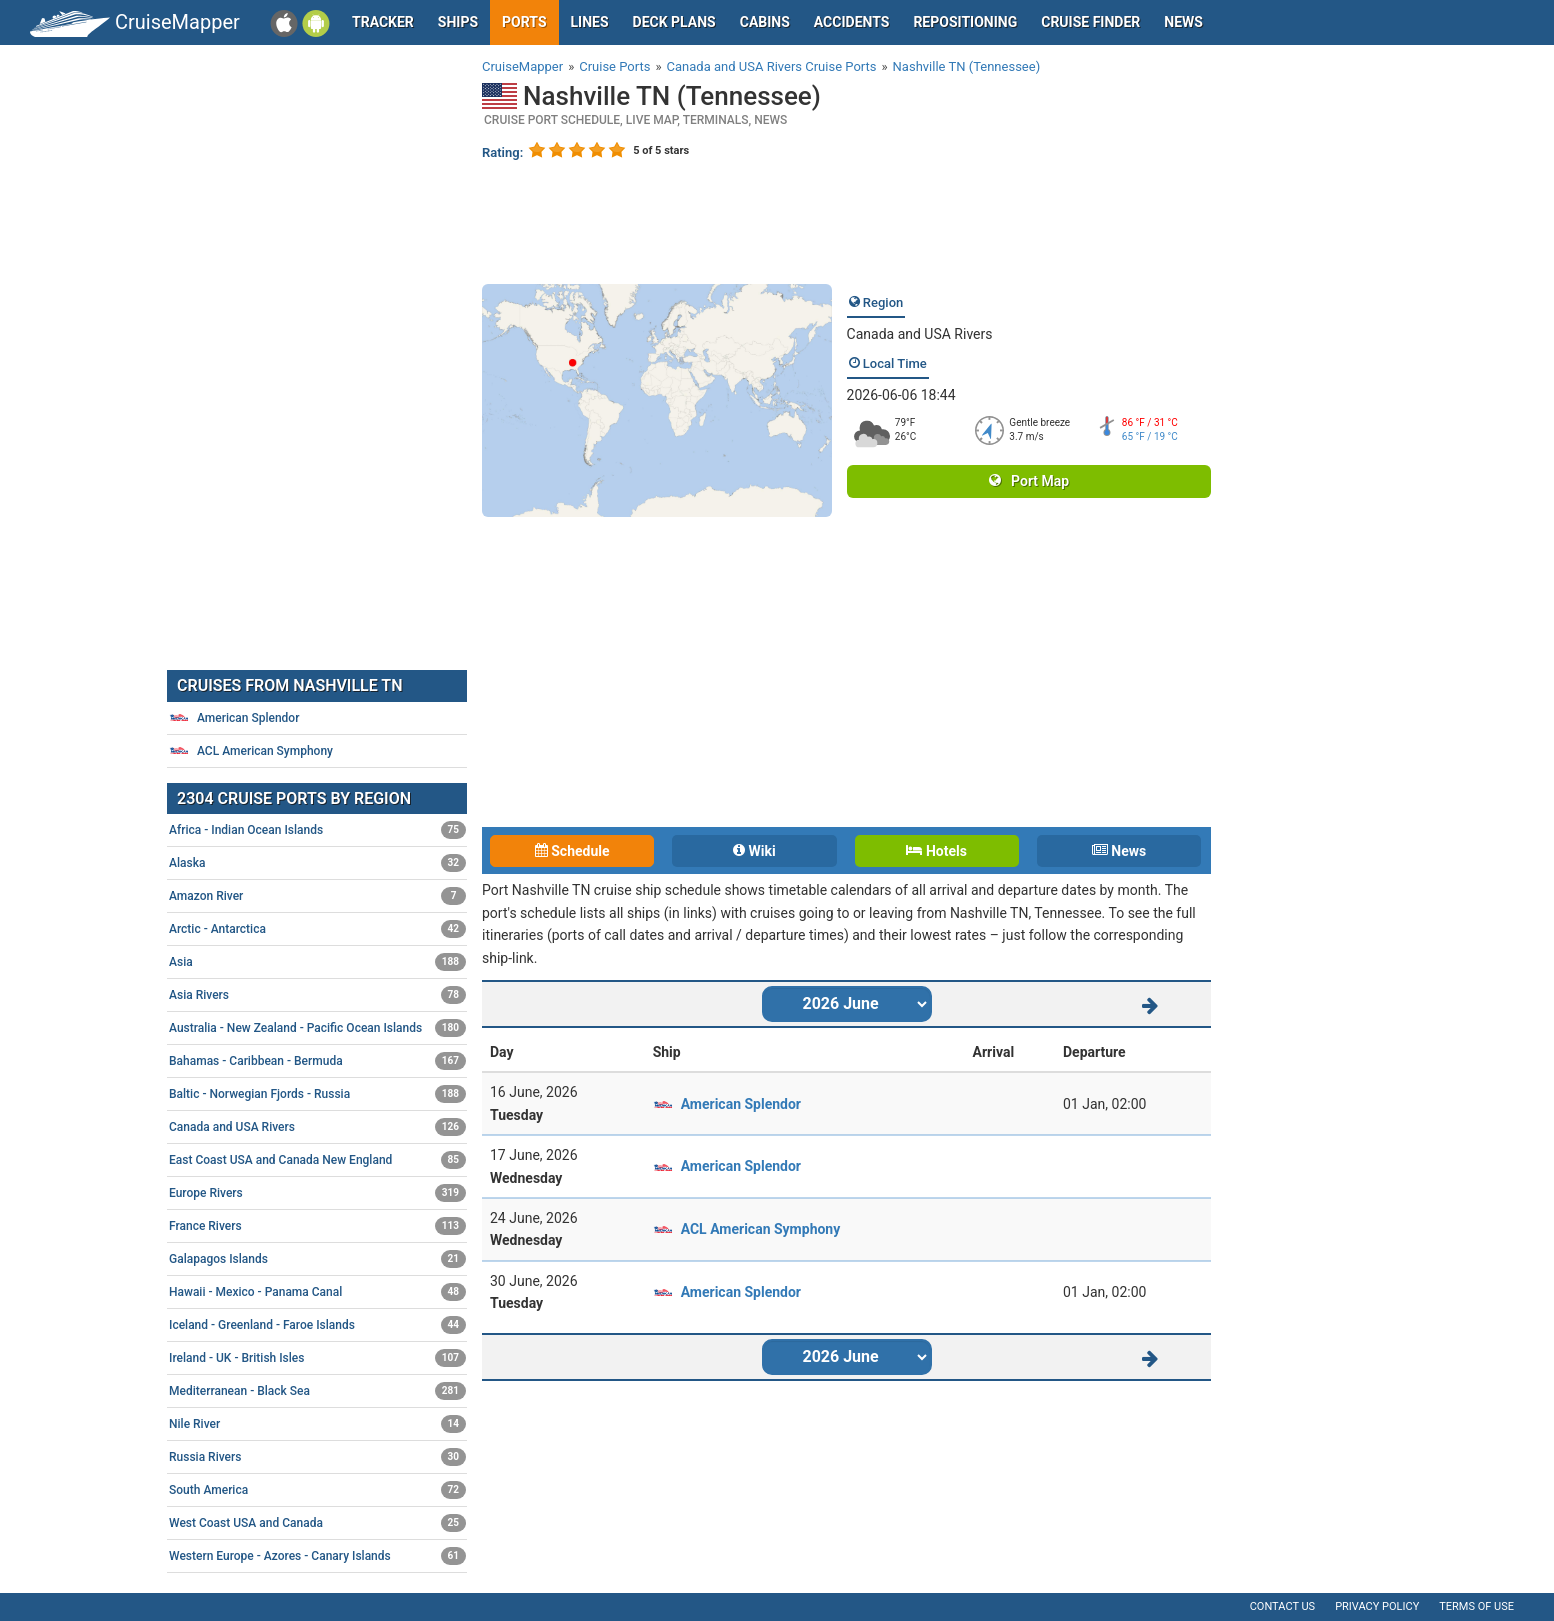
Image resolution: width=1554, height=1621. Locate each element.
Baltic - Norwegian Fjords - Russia (317, 1094)
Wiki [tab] (754, 851)
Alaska (317, 863)
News (1183, 22)
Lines (590, 22)
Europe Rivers (317, 1193)
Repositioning (965, 22)
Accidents (852, 22)
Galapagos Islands (317, 1259)
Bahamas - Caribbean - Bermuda (317, 1061)
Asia (317, 962)
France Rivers (317, 1226)
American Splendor (741, 1104)
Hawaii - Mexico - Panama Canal (317, 1292)
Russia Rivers (317, 1457)
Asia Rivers (317, 995)
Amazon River (317, 896)
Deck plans (674, 22)
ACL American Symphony (761, 1229)
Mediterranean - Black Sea (317, 1391)
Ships (458, 22)
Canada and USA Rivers (920, 334)
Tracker (383, 22)
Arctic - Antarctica (317, 929)
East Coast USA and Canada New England (317, 1160)
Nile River (317, 1424)
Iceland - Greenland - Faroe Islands (317, 1325)
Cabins (765, 22)
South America (317, 1490)
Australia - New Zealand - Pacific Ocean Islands (317, 1028)
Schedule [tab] (572, 851)
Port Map (1029, 481)
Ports (524, 22)
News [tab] (1119, 851)
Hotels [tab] (936, 851)
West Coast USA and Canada (317, 1523)
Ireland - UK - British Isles (317, 1358)
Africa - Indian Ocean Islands (317, 830)
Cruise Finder (1090, 22)
